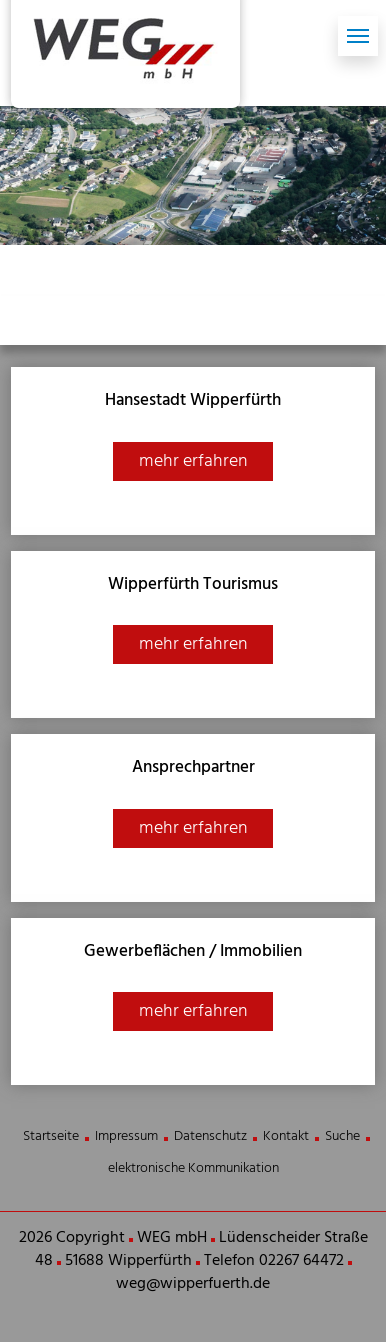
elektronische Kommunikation (193, 1168)
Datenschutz (210, 1136)
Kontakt (286, 1136)
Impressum (126, 1136)
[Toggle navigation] (358, 36)
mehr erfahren (193, 461)
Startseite (51, 1136)
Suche (342, 1136)
